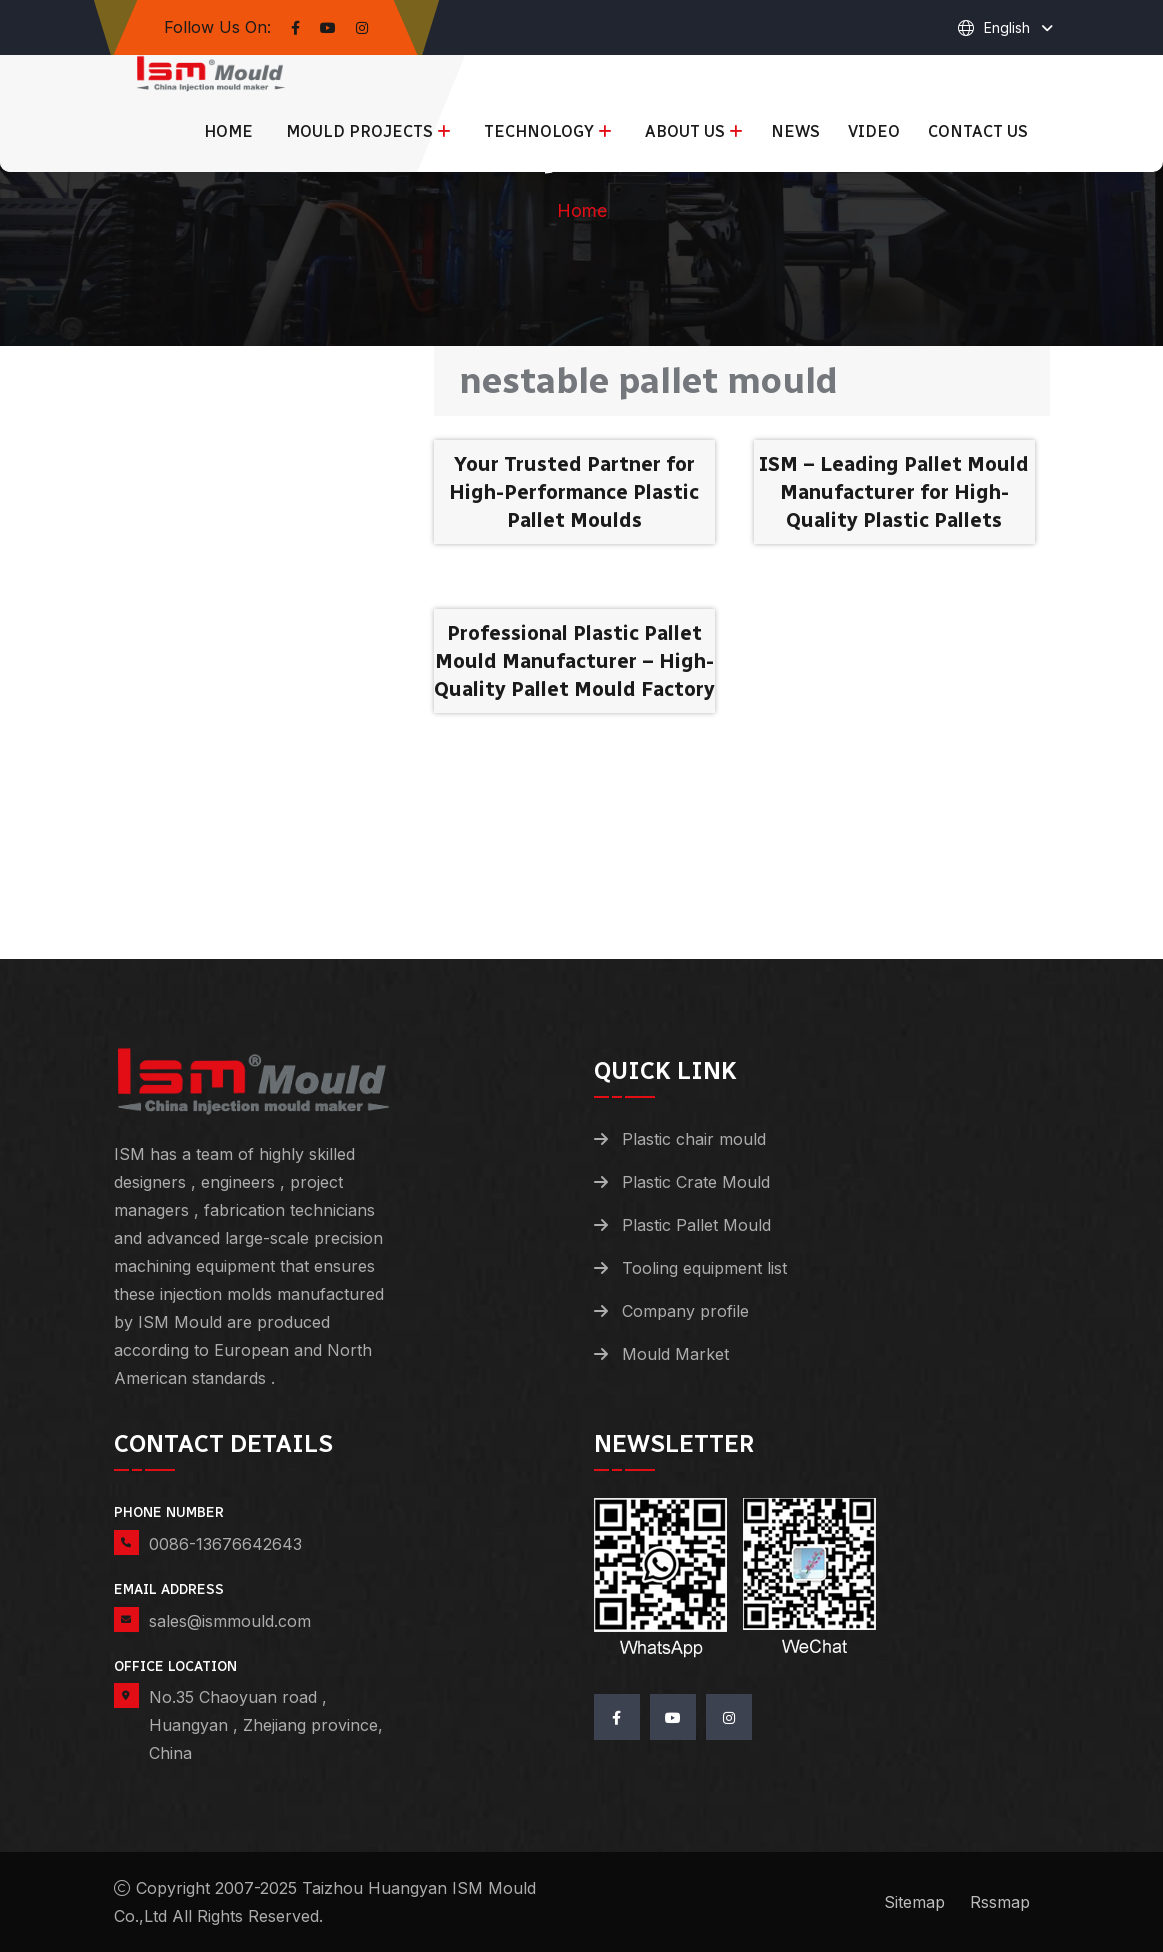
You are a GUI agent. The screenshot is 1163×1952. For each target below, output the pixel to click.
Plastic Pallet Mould (696, 1225)
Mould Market (675, 1354)
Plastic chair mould (694, 1139)
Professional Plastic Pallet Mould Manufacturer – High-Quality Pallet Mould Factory (574, 661)
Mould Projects (359, 131)
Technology (539, 131)
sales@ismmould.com (230, 1621)
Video (874, 131)
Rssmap (1000, 1902)
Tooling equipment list (704, 1268)
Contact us (978, 131)
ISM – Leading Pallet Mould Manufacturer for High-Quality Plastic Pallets (894, 492)
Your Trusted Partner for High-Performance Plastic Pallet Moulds (574, 492)
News (795, 131)
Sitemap (914, 1902)
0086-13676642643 (225, 1544)
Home (228, 131)
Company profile (685, 1311)
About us (685, 131)
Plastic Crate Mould (696, 1182)
